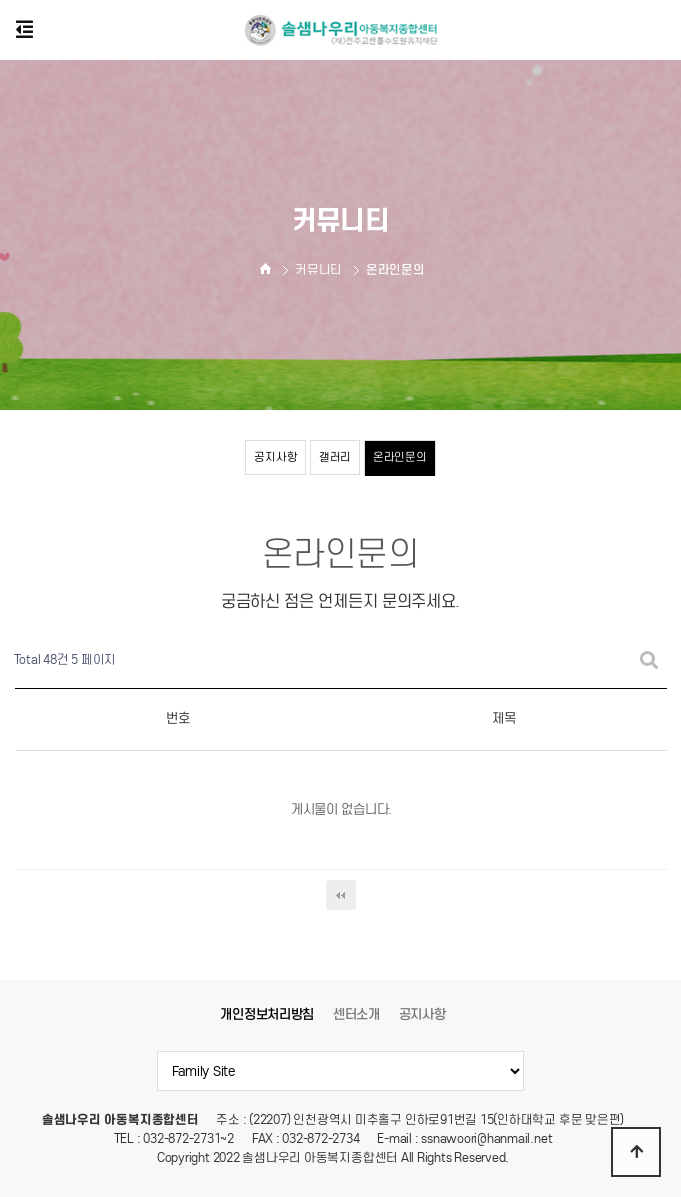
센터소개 (356, 1014)
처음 (341, 895)
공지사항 (275, 457)
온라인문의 (400, 457)
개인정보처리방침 (267, 1014)
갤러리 (335, 457)
